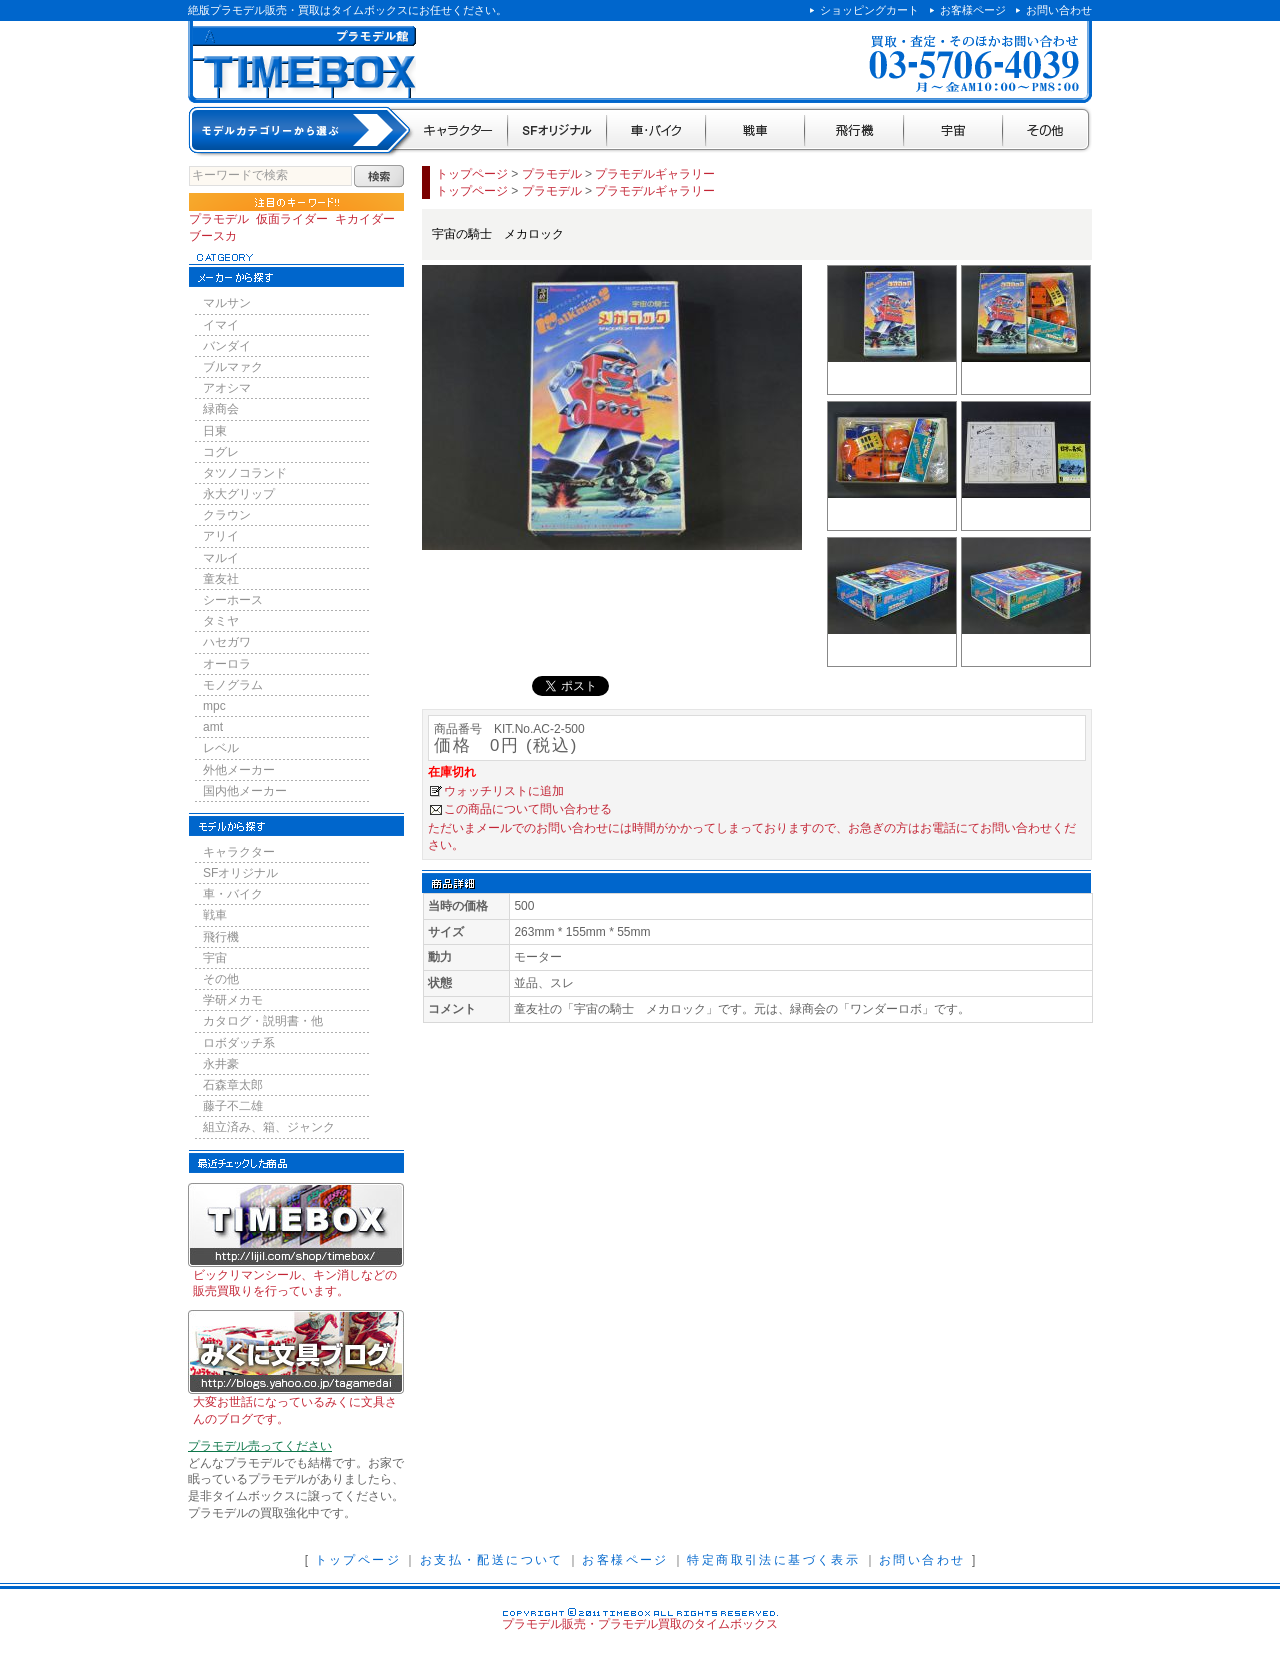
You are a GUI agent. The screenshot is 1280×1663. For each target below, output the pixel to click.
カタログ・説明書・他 (263, 1021)
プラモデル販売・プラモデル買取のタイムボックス (640, 1624)
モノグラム (233, 685)
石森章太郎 (233, 1085)
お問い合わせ (1059, 10)
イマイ (221, 325)
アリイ (221, 536)
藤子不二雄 (233, 1106)
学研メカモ (233, 1000)
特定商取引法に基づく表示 (773, 1560)
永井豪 (221, 1064)
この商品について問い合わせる (528, 809)
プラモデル (219, 219)
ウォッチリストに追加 (504, 791)
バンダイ (227, 346)
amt (213, 727)
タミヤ (221, 621)
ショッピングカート (869, 10)
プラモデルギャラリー (655, 174)
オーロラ (227, 664)
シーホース (233, 600)
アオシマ (227, 388)
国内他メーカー (245, 791)
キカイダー (365, 219)
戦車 (755, 131)
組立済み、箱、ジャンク (269, 1127)
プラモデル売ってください (260, 1446)
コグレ (221, 452)
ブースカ (213, 236)
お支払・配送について (492, 1560)
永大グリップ (239, 494)
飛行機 (854, 131)
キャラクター (459, 131)
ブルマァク (233, 367)
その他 (1047, 131)
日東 (215, 431)
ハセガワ (227, 642)
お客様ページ (973, 10)
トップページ (472, 174)
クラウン (227, 515)
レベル (221, 748)
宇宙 (953, 131)
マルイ (221, 558)
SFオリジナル (557, 131)
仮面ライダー (292, 219)
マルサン (227, 303)
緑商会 (221, 409)
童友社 (221, 579)
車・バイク (656, 131)
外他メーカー (239, 770)
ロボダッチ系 (239, 1043)
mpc (214, 706)
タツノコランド (245, 473)
